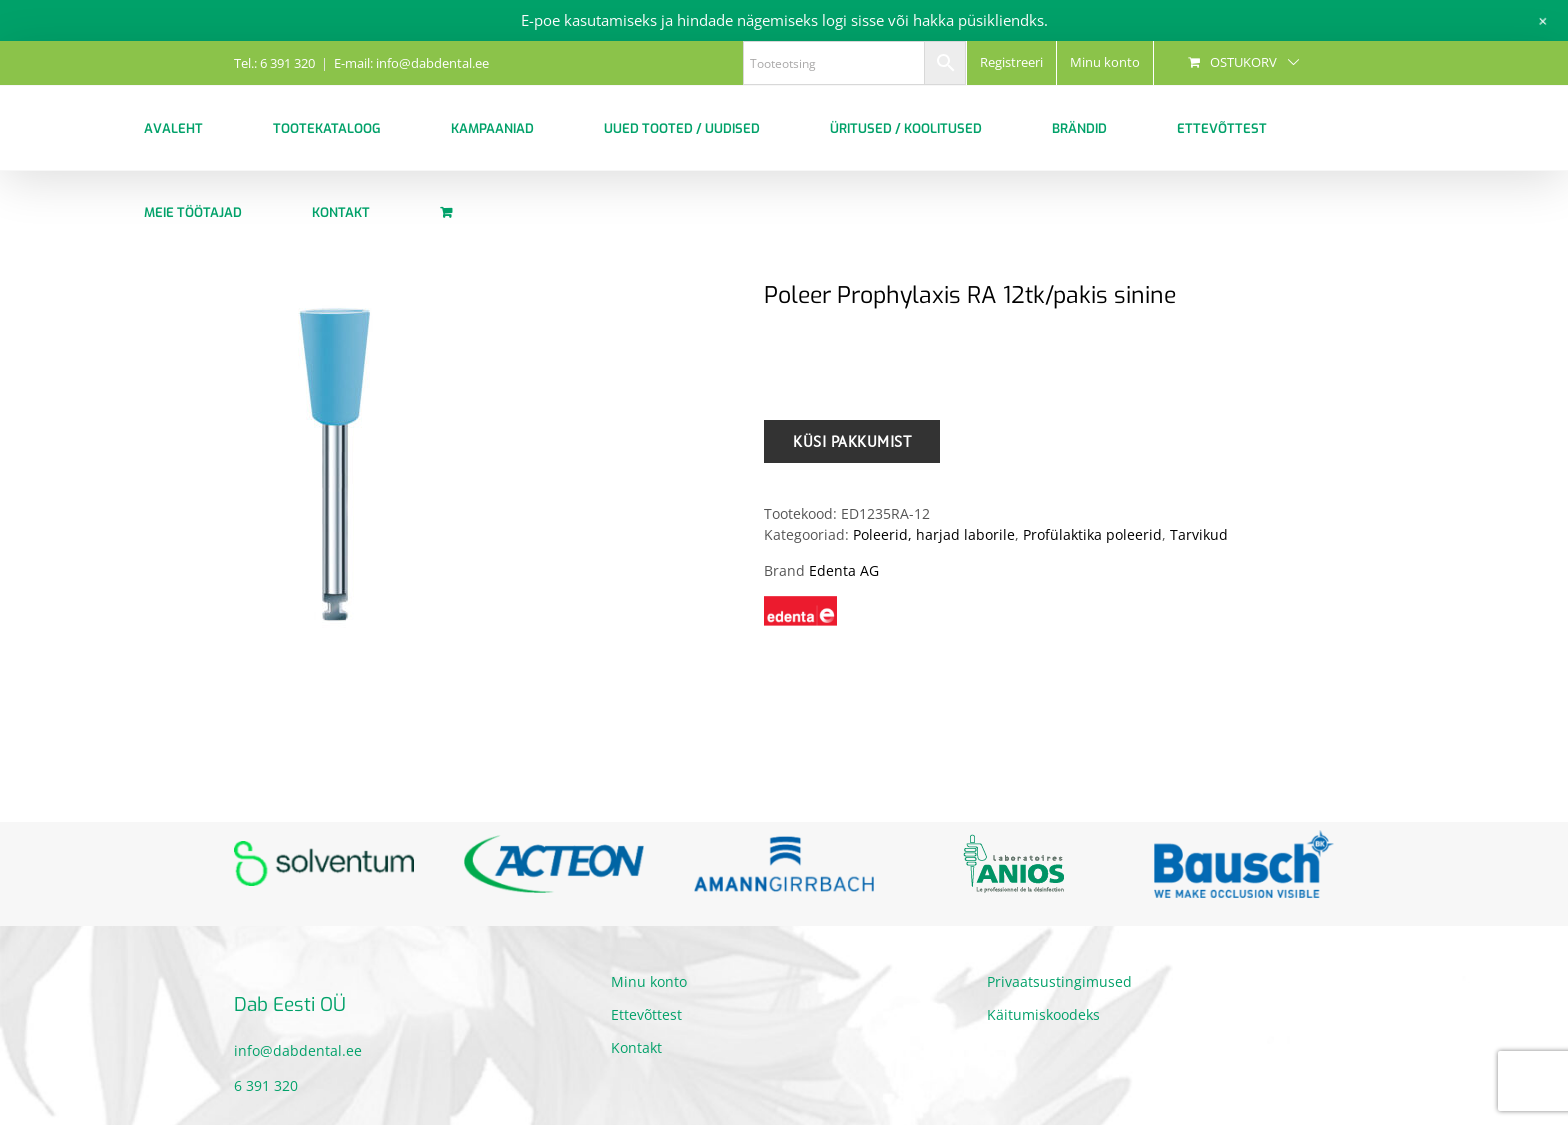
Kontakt (636, 1047)
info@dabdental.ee (298, 1050)
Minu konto (649, 981)
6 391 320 (266, 1085)
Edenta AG (844, 570)
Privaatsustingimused (1059, 981)
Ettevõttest (646, 1014)
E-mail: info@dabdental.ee (411, 63)
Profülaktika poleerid (1092, 534)
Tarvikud (1199, 534)
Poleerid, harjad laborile (934, 534)
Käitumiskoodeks (1043, 1014)
